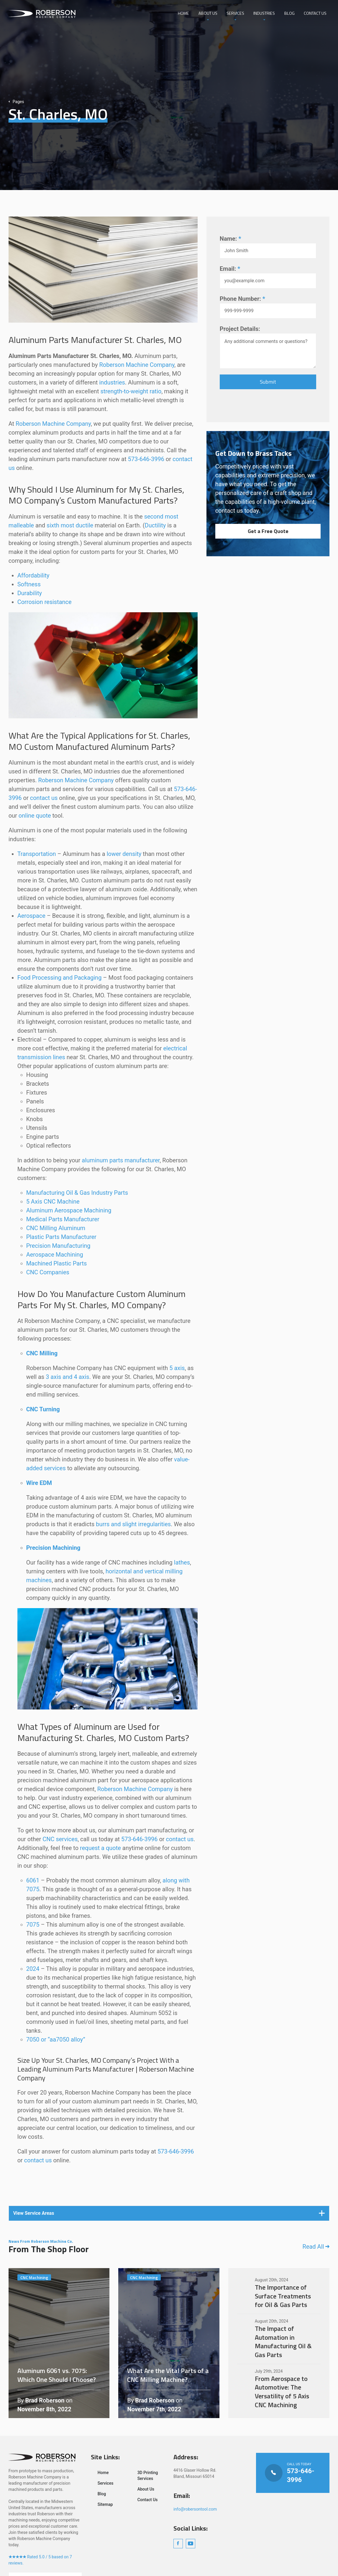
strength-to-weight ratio (130, 391)
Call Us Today (293, 2473)
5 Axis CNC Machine (53, 1201)
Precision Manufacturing (58, 1245)
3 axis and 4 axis (67, 1376)
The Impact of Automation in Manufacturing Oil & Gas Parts (279, 2338)
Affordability (33, 575)
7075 (33, 1924)
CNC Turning (43, 1409)
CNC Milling (42, 1353)
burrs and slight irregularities (133, 1524)
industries (112, 382)
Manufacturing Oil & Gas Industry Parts (77, 1192)
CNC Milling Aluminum (55, 1228)
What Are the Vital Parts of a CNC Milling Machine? (168, 2343)
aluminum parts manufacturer (121, 1160)
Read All (316, 2246)
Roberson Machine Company (136, 364)
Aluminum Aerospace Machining (68, 1210)
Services (235, 13)
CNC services (60, 1839)
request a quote (100, 1847)
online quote (35, 815)
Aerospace (31, 915)
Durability (29, 593)
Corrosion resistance (44, 601)
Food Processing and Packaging (59, 977)
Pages (16, 101)
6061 (33, 1880)
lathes (182, 1562)
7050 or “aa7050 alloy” (55, 2039)
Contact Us (315, 13)
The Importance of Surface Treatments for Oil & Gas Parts (279, 2293)
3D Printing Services (147, 2475)
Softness (29, 584)
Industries (264, 13)
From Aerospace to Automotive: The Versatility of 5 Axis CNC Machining (279, 2389)
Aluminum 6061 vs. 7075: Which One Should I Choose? (59, 2343)
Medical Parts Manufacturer (62, 1219)
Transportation (36, 853)
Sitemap (105, 2504)
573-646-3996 (146, 459)
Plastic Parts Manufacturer (61, 1236)
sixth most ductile (70, 525)
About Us (207, 13)
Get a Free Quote (268, 531)
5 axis (177, 1368)
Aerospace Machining (54, 1254)
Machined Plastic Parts (56, 1263)
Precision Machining (53, 1547)
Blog (289, 13)
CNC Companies (47, 1272)
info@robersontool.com (195, 2509)
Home (183, 13)
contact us (44, 797)
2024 (33, 1968)
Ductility (155, 525)
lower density (124, 853)
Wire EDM (39, 1482)
